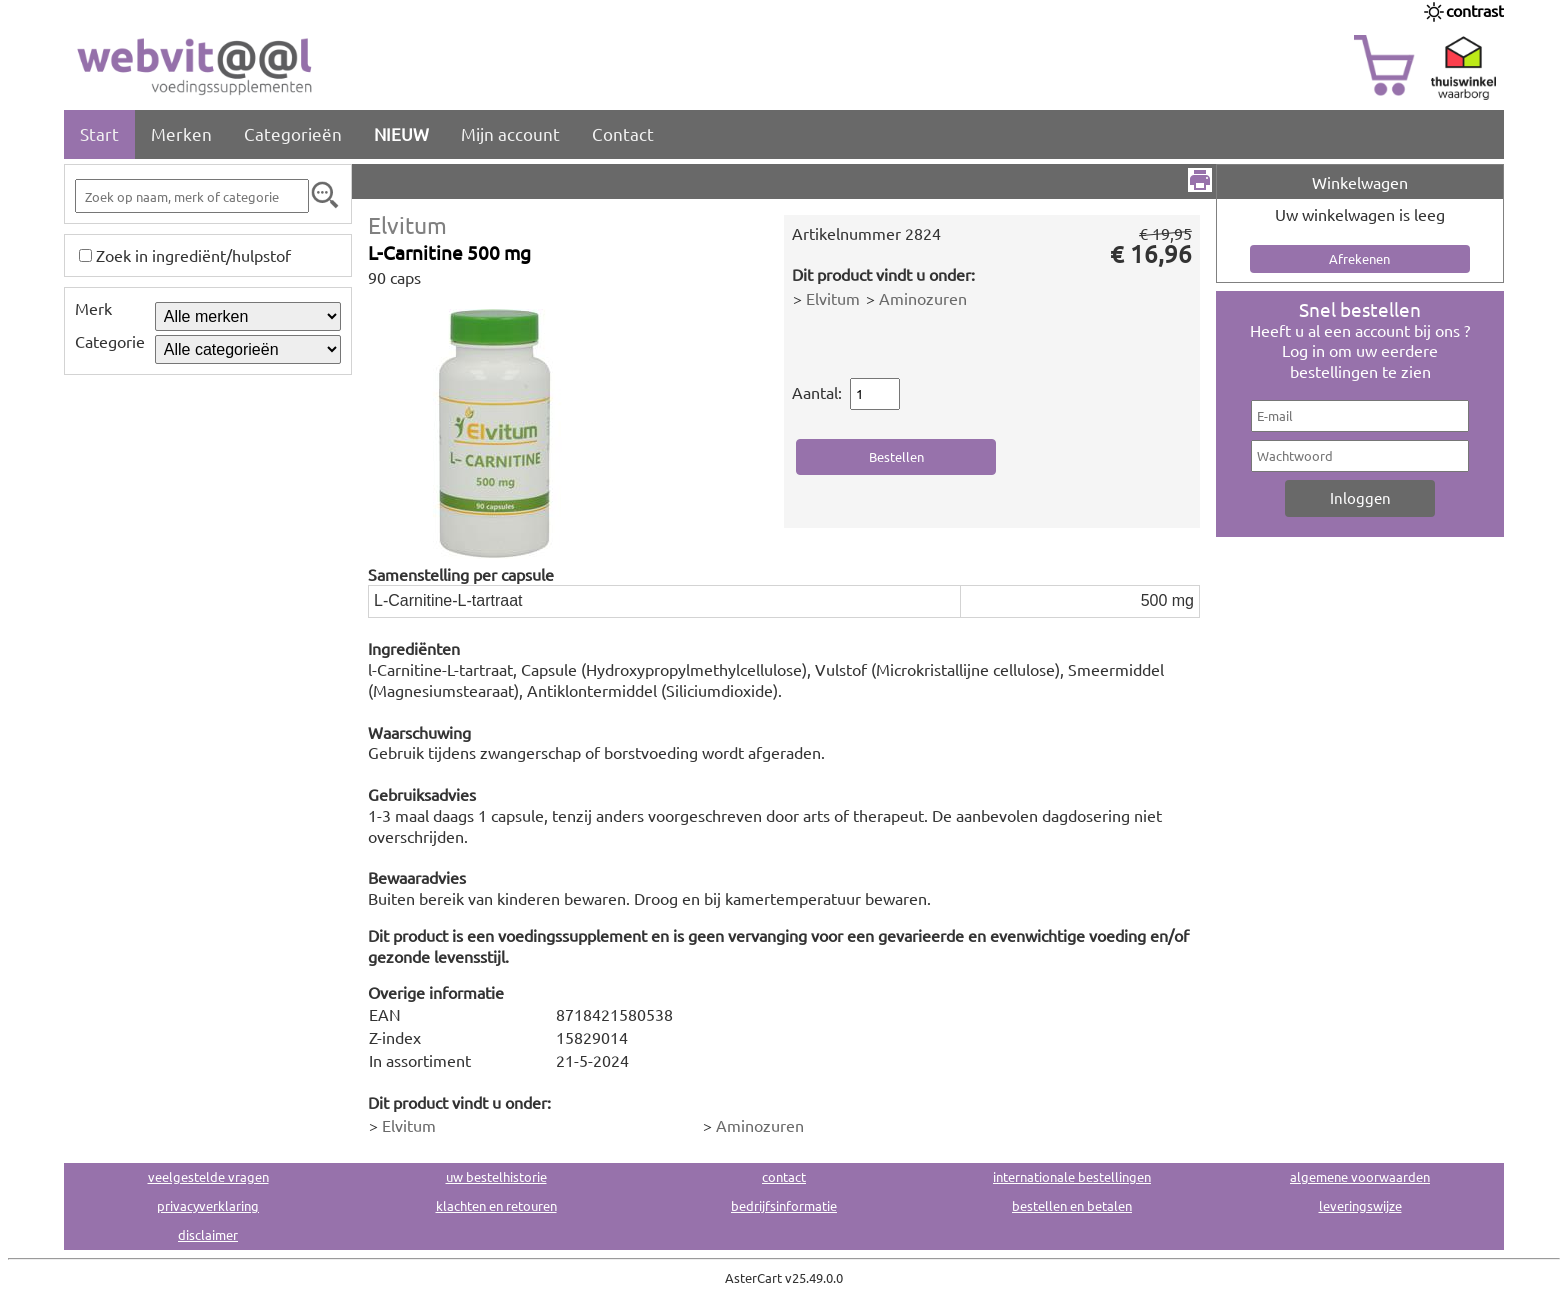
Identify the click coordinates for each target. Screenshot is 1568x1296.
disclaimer (208, 1234)
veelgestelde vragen (208, 1176)
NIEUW (401, 133)
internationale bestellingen (1072, 1176)
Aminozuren (923, 298)
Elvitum (407, 224)
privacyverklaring (208, 1205)
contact (784, 1176)
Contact (623, 133)
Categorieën (293, 133)
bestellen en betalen (1072, 1205)
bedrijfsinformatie (784, 1205)
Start (99, 133)
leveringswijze (1360, 1205)
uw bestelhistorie (496, 1176)
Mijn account (510, 133)
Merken (181, 133)
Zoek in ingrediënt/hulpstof (193, 255)
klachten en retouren (496, 1205)
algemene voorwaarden (1360, 1176)
